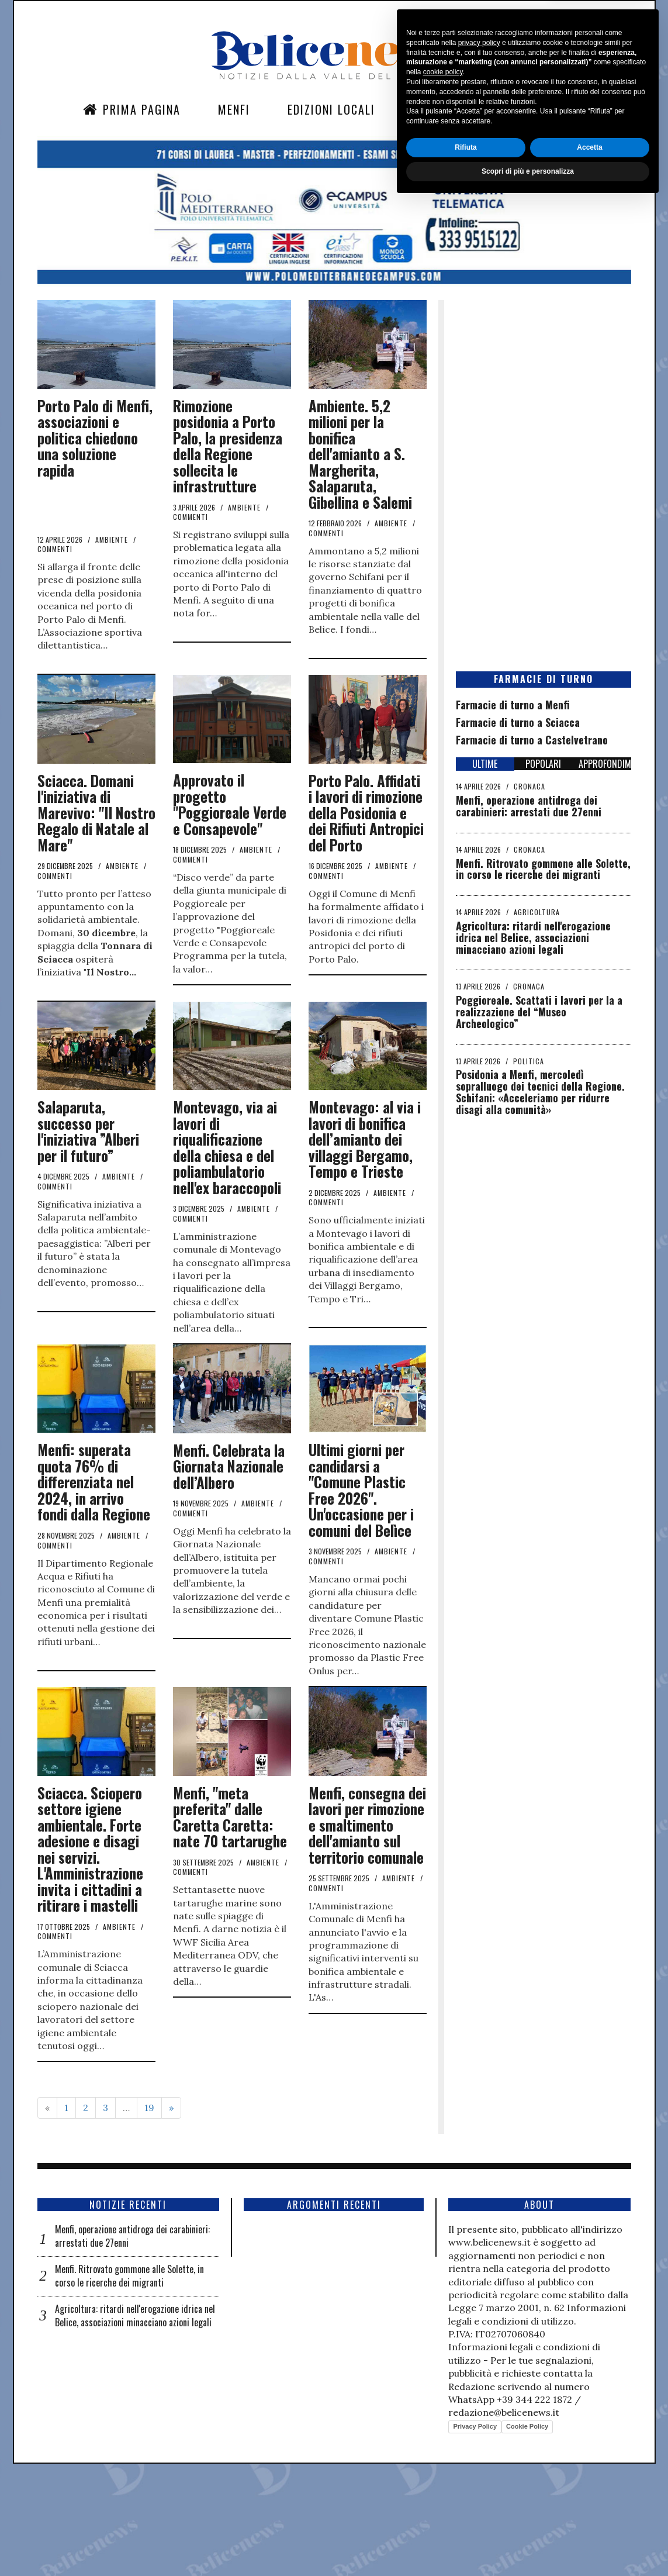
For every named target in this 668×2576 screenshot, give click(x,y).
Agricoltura (537, 912)
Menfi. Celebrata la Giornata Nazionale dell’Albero (229, 1546)
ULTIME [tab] (484, 763)
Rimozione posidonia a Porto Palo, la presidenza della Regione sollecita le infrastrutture (227, 446)
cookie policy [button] (443, 2446)
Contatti (518, 109)
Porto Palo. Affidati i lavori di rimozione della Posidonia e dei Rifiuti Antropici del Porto (366, 813)
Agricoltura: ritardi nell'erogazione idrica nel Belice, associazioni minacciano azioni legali (533, 937)
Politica (528, 1061)
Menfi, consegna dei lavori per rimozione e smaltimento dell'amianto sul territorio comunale (367, 1937)
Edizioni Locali (331, 109)
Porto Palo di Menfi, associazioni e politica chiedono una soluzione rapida (95, 438)
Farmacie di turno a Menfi (513, 704)
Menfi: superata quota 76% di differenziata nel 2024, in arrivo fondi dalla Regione (93, 1562)
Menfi (234, 109)
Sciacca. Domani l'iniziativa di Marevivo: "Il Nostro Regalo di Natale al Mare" (96, 813)
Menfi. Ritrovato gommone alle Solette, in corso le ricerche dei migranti (543, 869)
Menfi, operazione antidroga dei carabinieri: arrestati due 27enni (528, 805)
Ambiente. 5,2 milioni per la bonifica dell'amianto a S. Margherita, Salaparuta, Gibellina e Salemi (360, 454)
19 (149, 2220)
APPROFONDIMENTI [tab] (605, 763)
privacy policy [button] (479, 2416)
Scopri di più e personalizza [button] (528, 2545)
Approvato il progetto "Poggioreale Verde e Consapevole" (229, 804)
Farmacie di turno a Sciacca (518, 722)
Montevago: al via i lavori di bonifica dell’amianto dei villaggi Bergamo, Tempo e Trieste (365, 1187)
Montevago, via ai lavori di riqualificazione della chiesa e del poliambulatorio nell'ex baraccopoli (227, 1195)
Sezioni (434, 109)
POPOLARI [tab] (543, 763)
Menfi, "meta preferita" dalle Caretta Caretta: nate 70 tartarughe (230, 1929)
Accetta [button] (589, 2521)
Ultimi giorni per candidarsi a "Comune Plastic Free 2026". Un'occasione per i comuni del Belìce (361, 1570)
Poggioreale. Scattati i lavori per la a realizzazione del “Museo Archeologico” (539, 1011)
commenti (54, 549)
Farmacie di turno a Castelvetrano (532, 739)
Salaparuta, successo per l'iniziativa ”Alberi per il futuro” (88, 1179)
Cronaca (529, 786)
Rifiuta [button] (465, 2521)
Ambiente (111, 539)
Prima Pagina (132, 109)
